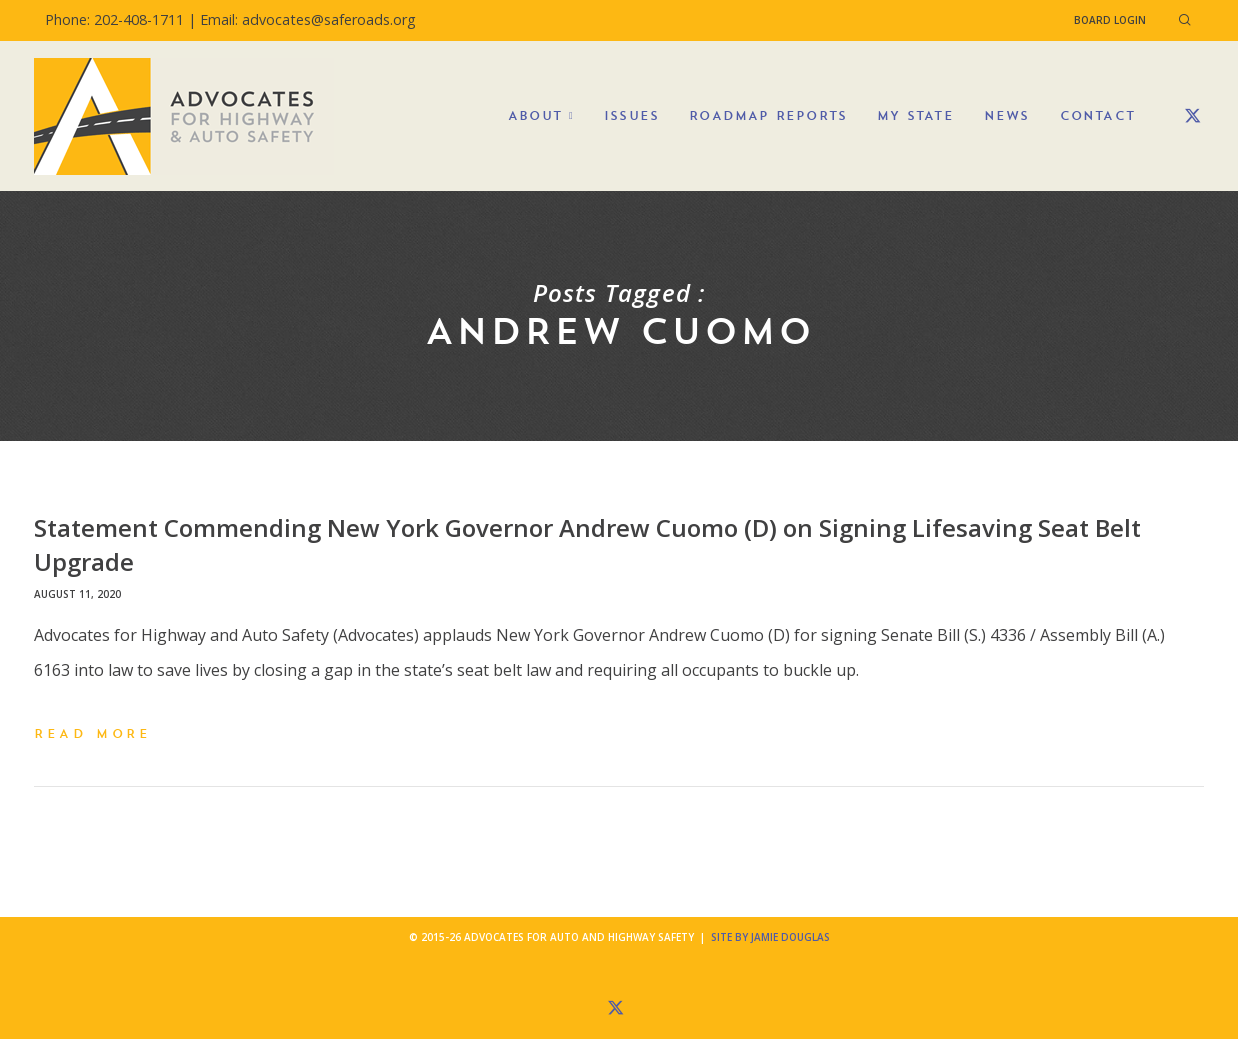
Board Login (1110, 20)
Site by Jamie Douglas (770, 937)
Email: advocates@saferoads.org (308, 19)
